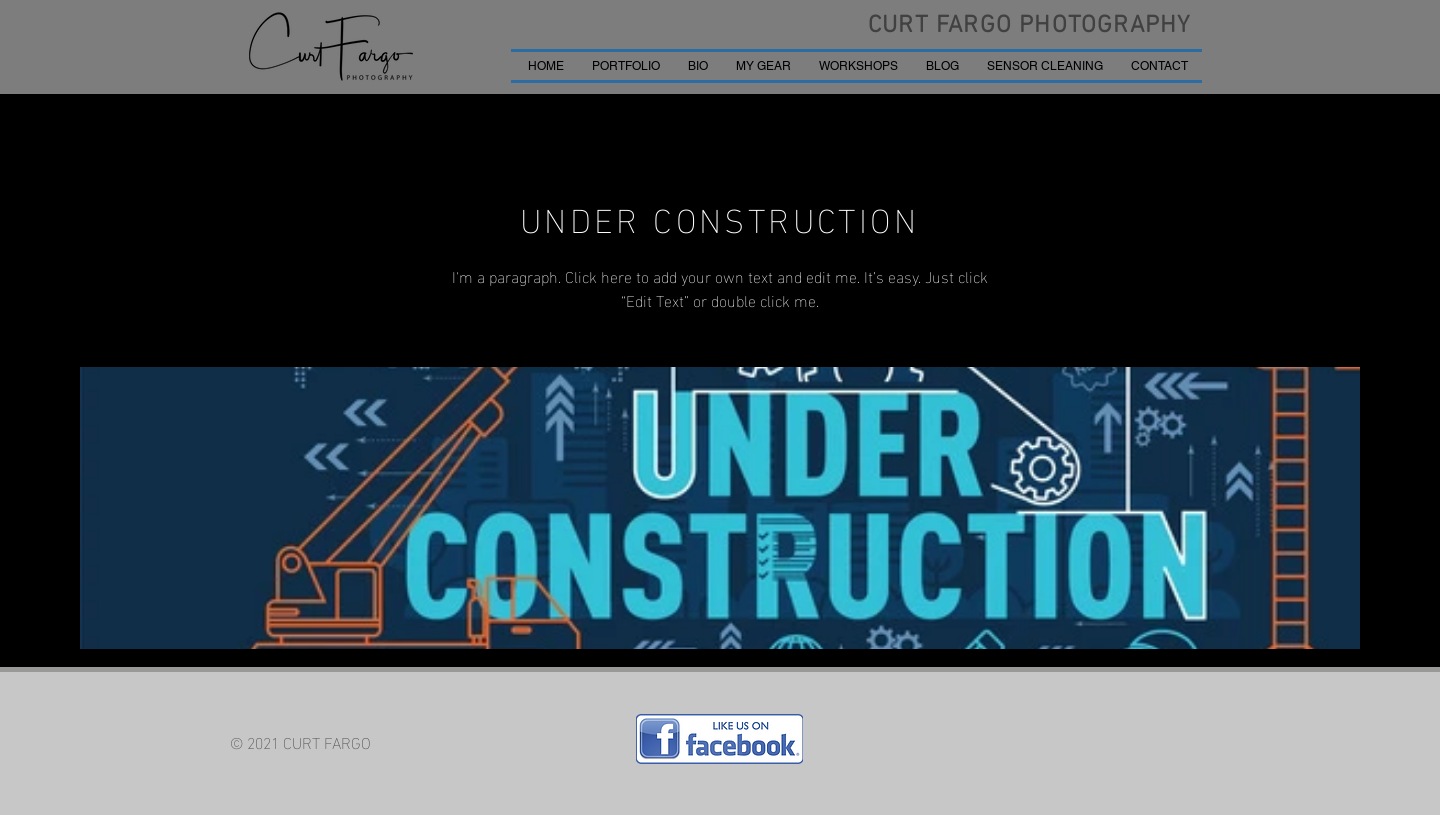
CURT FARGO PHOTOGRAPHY (1029, 26)
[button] (626, 66)
